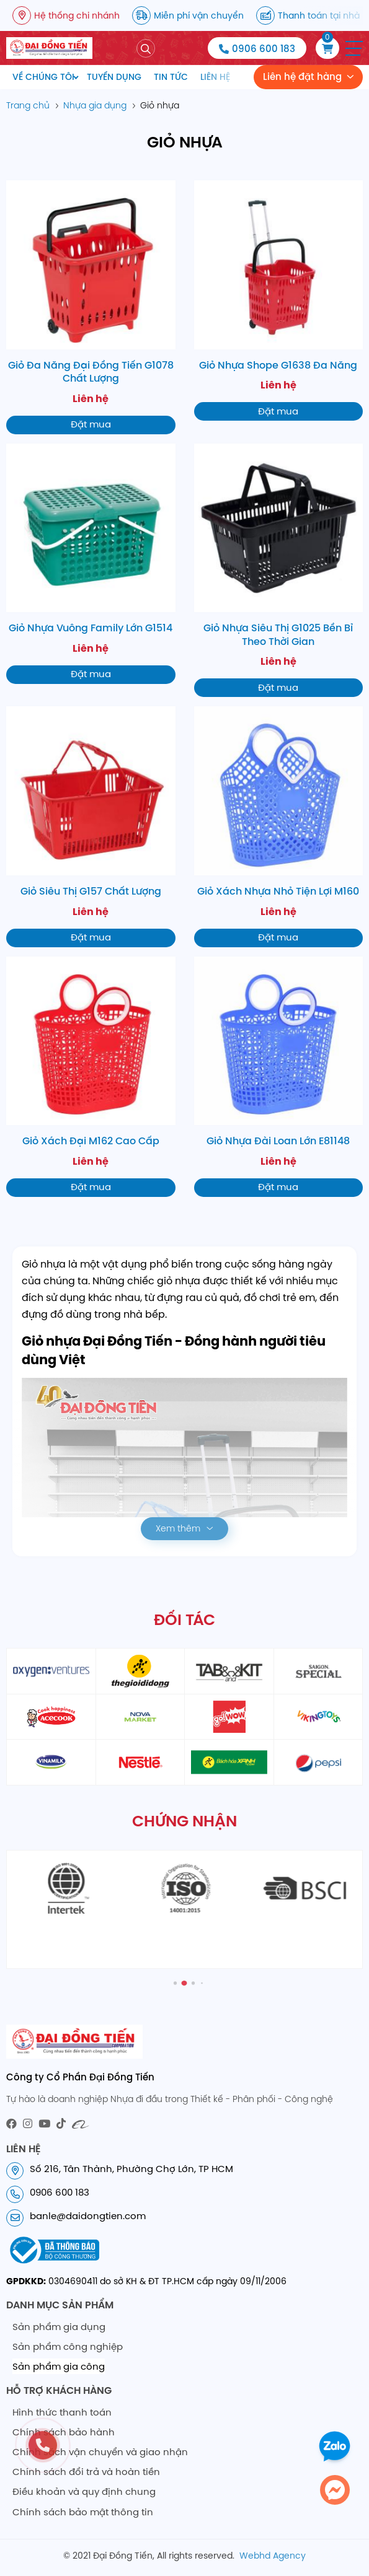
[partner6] (140, 1717)
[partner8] (318, 1717)
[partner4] (318, 1671)
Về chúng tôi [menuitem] (43, 77)
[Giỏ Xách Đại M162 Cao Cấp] (91, 1077)
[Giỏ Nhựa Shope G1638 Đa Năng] (278, 300)
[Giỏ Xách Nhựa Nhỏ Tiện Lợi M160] (278, 826)
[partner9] (51, 1762)
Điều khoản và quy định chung (84, 2491)
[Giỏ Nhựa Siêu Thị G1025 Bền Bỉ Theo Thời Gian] (278, 571)
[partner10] (140, 1762)
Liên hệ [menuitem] (215, 77)
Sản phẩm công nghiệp (67, 2346)
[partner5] (51, 1717)
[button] (354, 48)
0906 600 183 (263, 48)
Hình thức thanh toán (62, 2412)
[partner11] (229, 1762)
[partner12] (318, 1762)
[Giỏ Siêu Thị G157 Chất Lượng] (91, 826)
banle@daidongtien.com (88, 2215)
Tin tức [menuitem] (171, 77)
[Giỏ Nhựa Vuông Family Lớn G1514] (91, 564)
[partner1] (51, 1671)
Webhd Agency (272, 2555)
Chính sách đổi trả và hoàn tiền (86, 2471)
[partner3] (229, 1671)
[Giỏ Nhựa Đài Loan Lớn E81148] (278, 1077)
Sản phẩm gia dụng (58, 2326)
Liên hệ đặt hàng (302, 76)
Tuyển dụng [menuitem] (114, 77)
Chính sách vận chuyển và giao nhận (100, 2451)
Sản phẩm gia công (58, 2366)
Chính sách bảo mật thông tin (82, 2511)
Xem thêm (178, 1528)
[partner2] (140, 1671)
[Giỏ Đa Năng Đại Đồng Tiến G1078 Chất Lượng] (91, 307)
